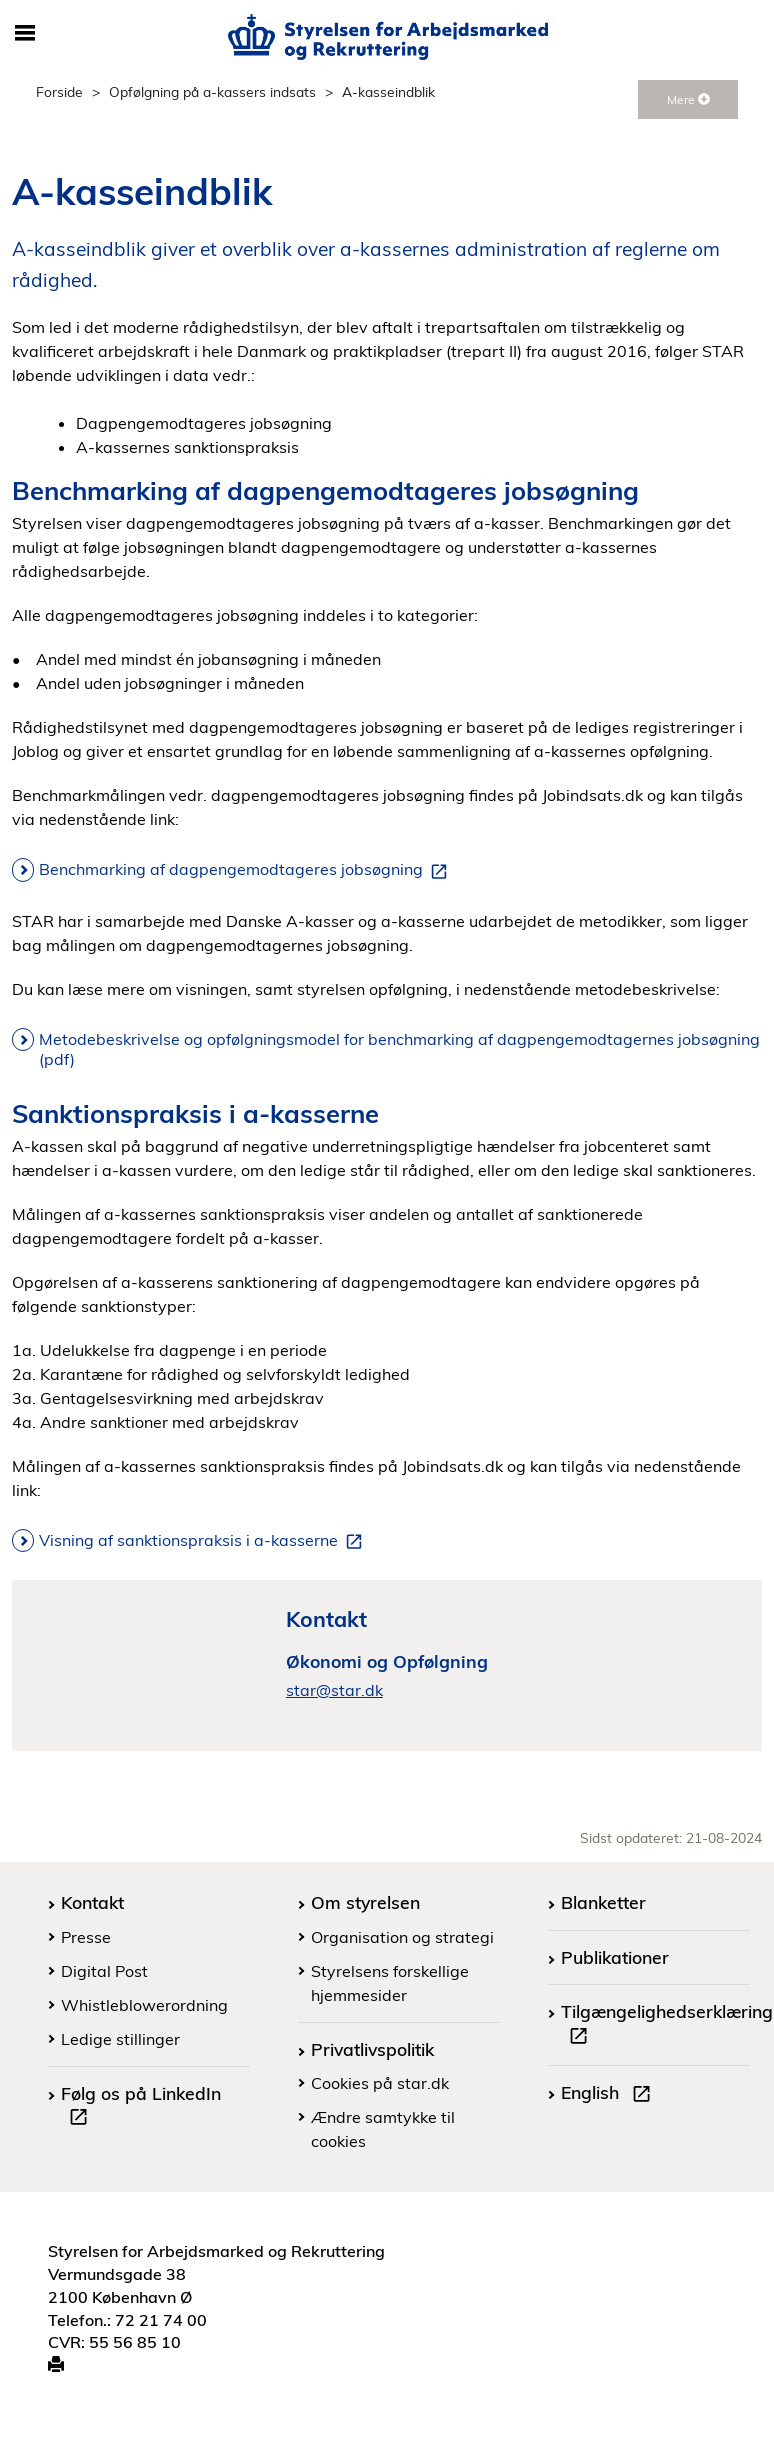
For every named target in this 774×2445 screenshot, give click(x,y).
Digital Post (104, 1971)
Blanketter (603, 1902)
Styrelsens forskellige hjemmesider (390, 1983)
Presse (86, 1937)
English (610, 2095)
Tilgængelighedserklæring (667, 2026)
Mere (688, 99)
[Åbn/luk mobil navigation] (25, 34)
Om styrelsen (365, 1902)
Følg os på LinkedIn (141, 2108)
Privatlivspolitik (372, 2049)
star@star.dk (334, 1690)
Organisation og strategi (402, 1937)
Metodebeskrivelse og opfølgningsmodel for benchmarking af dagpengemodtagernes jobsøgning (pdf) (399, 1049)
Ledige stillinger (120, 2039)
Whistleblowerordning (144, 2005)
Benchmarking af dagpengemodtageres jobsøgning (247, 870)
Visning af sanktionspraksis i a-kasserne (204, 1541)
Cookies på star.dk (380, 2083)
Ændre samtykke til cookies (383, 2129)
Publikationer (615, 1957)
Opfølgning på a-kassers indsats (212, 91)
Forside (59, 91)
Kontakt (92, 1902)
